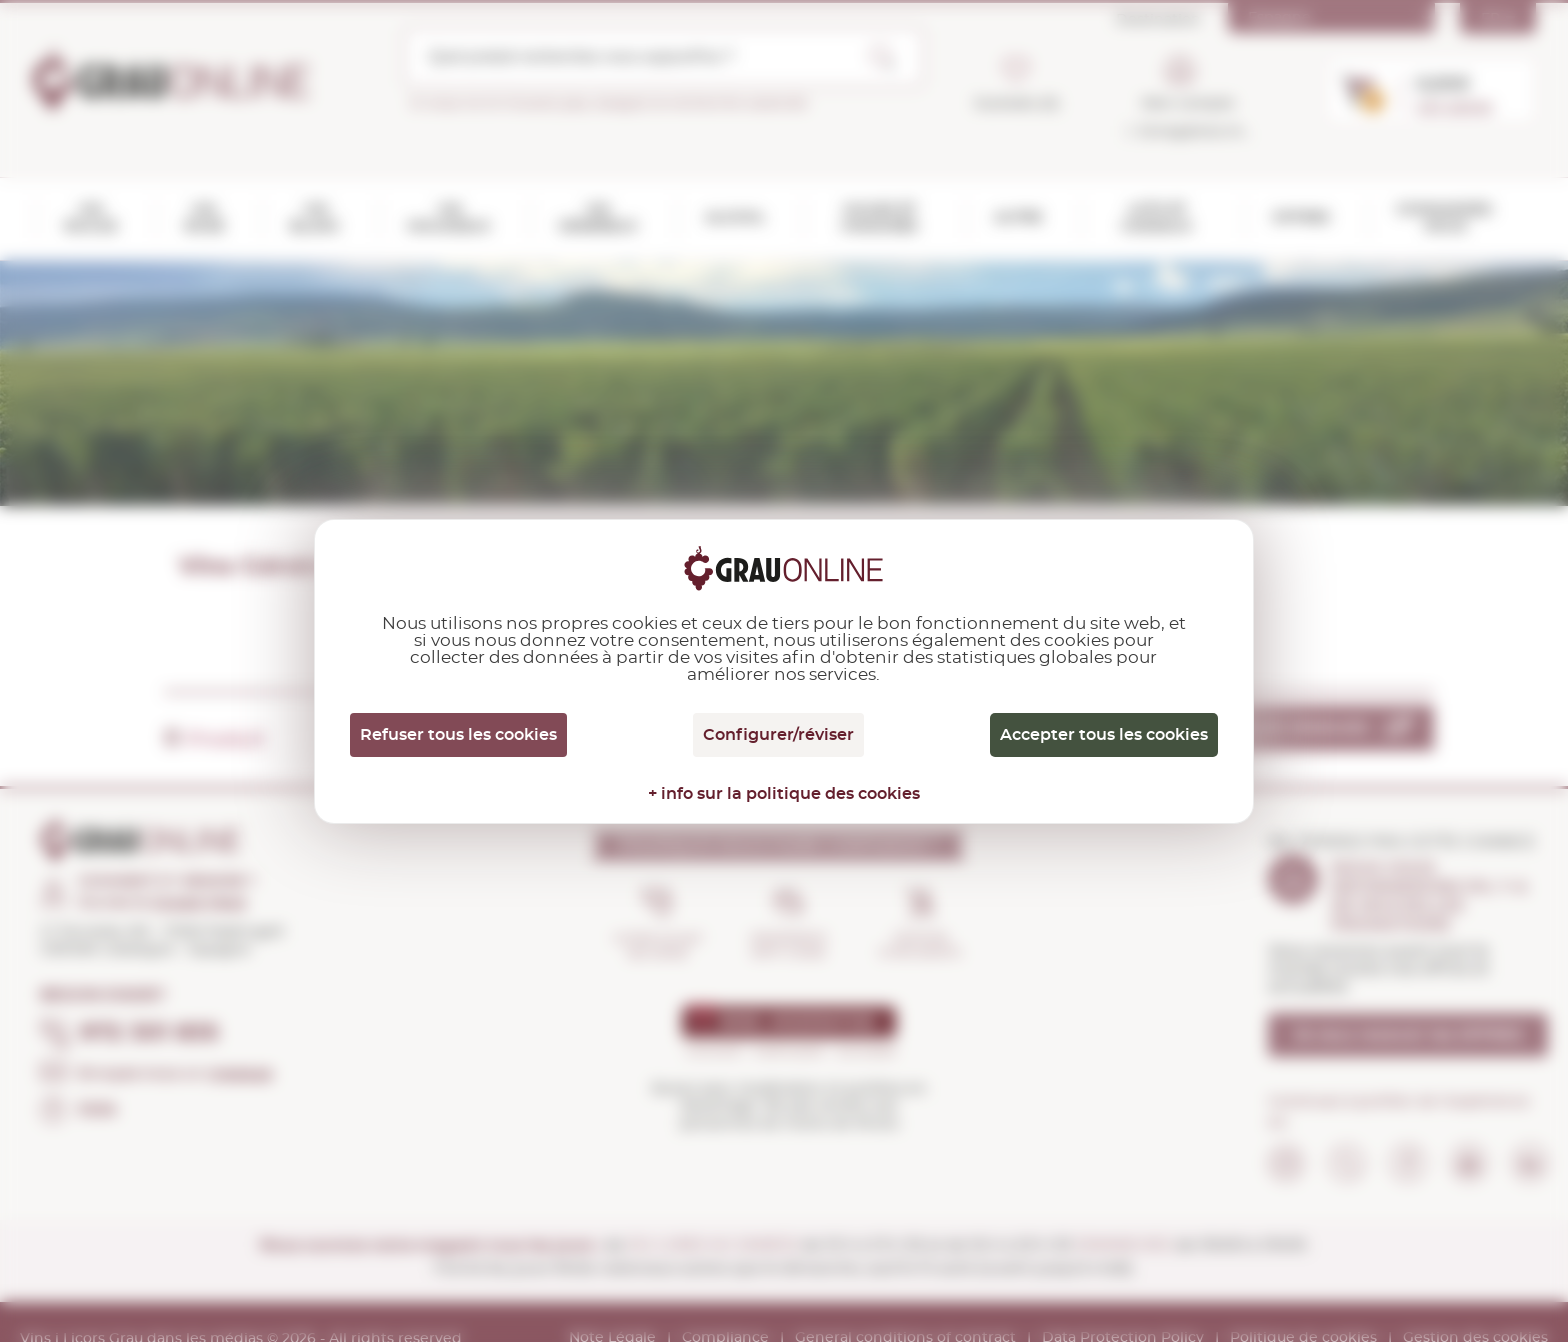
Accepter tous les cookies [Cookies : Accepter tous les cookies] (1104, 735)
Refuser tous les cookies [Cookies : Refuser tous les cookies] (458, 735)
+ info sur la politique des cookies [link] (784, 794)
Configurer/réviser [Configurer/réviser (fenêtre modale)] (778, 735)
